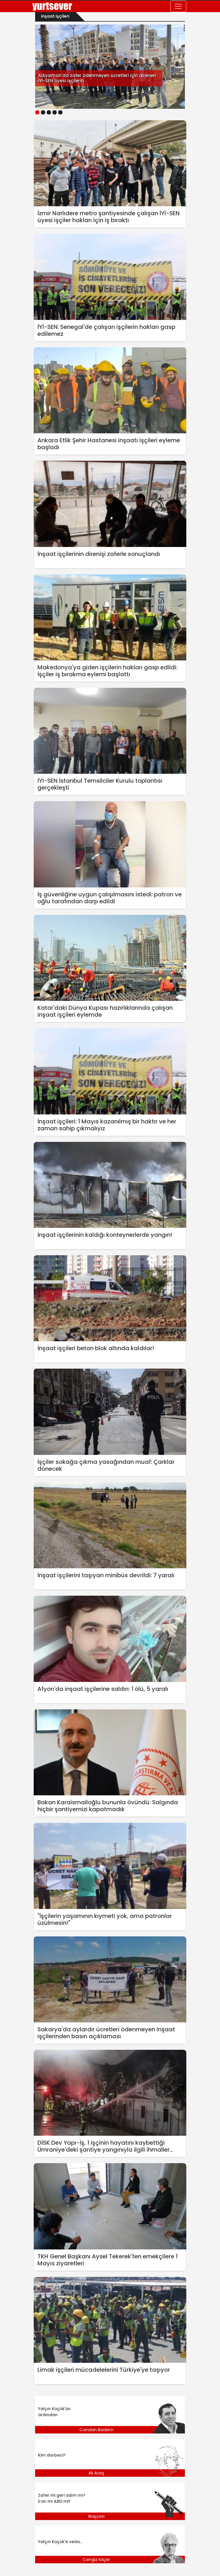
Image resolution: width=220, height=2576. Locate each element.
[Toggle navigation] (178, 6)
